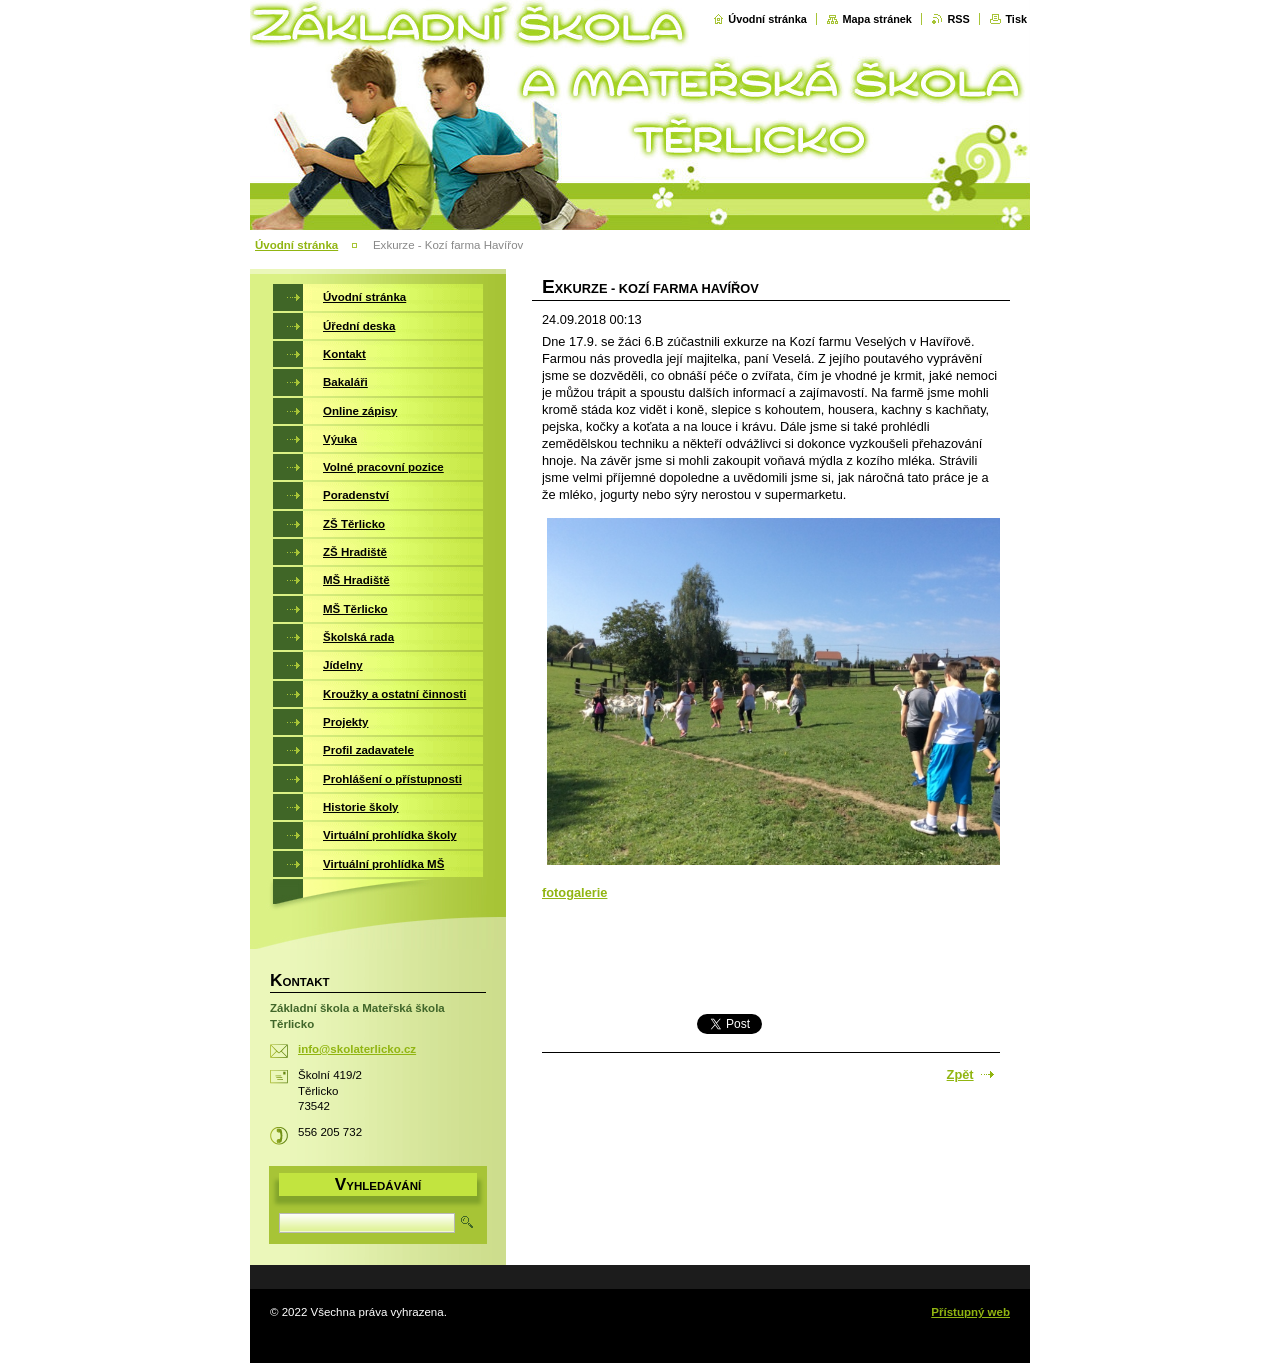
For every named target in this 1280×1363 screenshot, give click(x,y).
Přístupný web (970, 1312)
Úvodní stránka (767, 19)
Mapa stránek (877, 19)
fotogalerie (574, 892)
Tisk (1016, 19)
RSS (958, 19)
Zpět (960, 1074)
